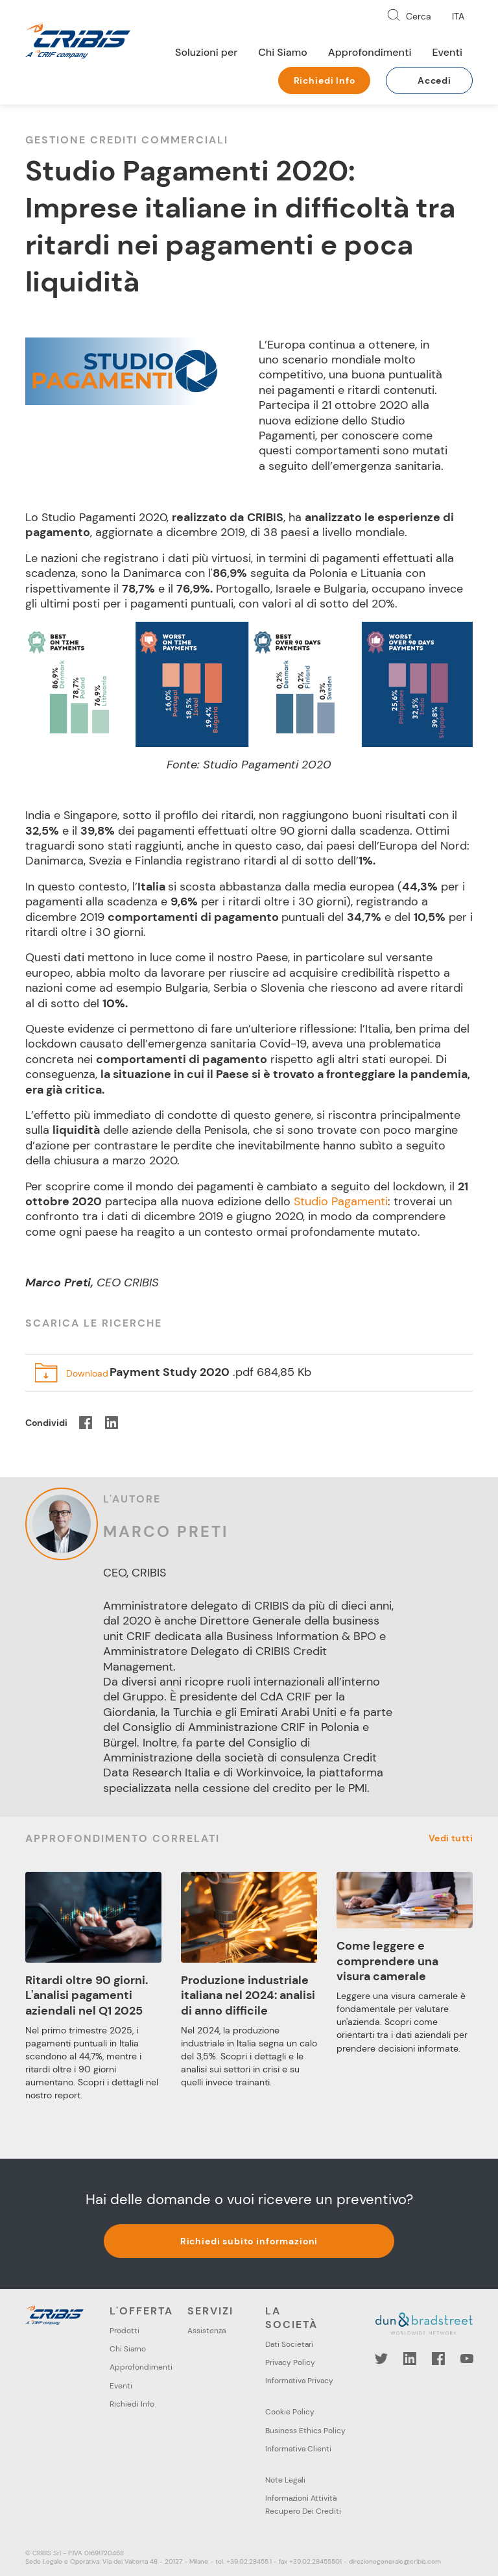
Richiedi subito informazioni (249, 2241)
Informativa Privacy (299, 2380)
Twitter (381, 2359)
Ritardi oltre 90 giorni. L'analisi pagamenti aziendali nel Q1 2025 (86, 1995)
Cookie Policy (289, 2412)
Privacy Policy (290, 2362)
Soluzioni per (206, 52)
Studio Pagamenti (341, 1201)
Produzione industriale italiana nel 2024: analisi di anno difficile (248, 1995)
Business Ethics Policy (305, 2430)
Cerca (418, 16)
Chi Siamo (282, 52)
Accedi (434, 80)
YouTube (467, 2359)
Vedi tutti (451, 1838)
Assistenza (206, 2330)
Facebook (438, 2359)
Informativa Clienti (298, 2449)
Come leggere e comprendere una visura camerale (387, 1961)
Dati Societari (289, 2344)
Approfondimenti (370, 52)
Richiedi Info (324, 80)
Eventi (447, 52)
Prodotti (124, 2330)
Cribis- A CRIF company (77, 40)
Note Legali (285, 2480)
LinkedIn (410, 2359)
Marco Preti (165, 1531)
